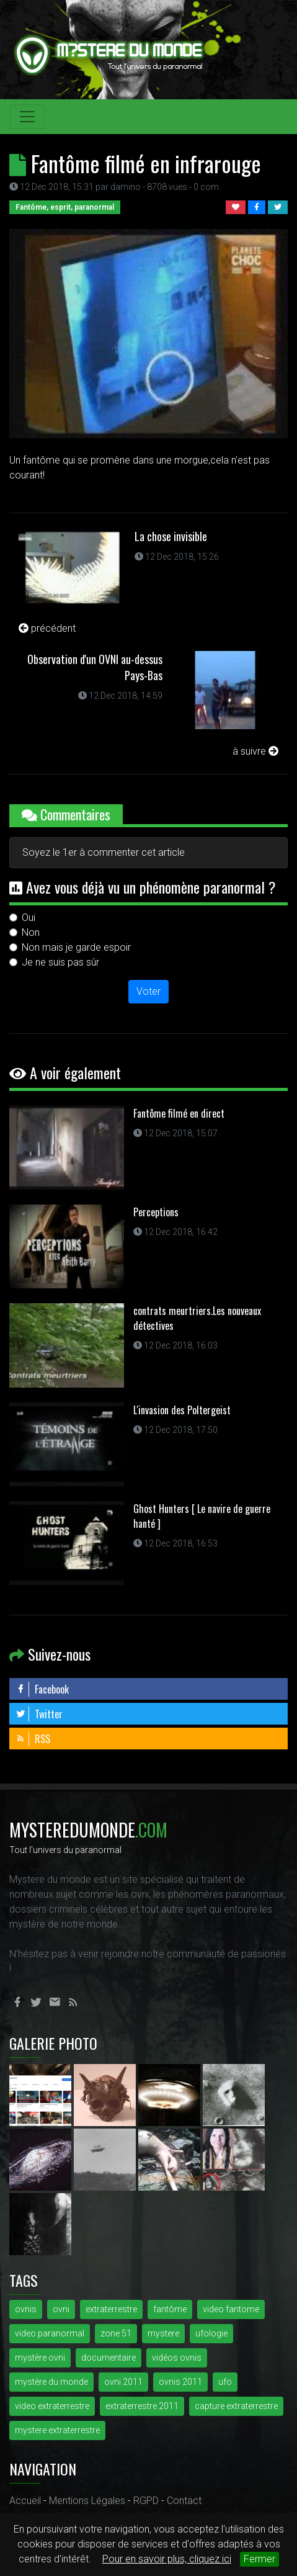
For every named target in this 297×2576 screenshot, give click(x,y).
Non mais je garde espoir (76, 947)
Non (31, 932)
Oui (28, 917)
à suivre (255, 751)
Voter (148, 991)
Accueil (25, 2500)
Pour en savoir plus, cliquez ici (166, 2559)
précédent (47, 628)
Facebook (42, 1689)
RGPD (146, 2500)
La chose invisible (171, 536)
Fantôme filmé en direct (178, 1113)
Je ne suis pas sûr (60, 962)
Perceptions (156, 1212)
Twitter (39, 1714)
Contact (184, 2500)
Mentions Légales (87, 2500)
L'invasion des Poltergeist (182, 1409)
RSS (33, 1738)
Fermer (259, 2559)
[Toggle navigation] (27, 116)
